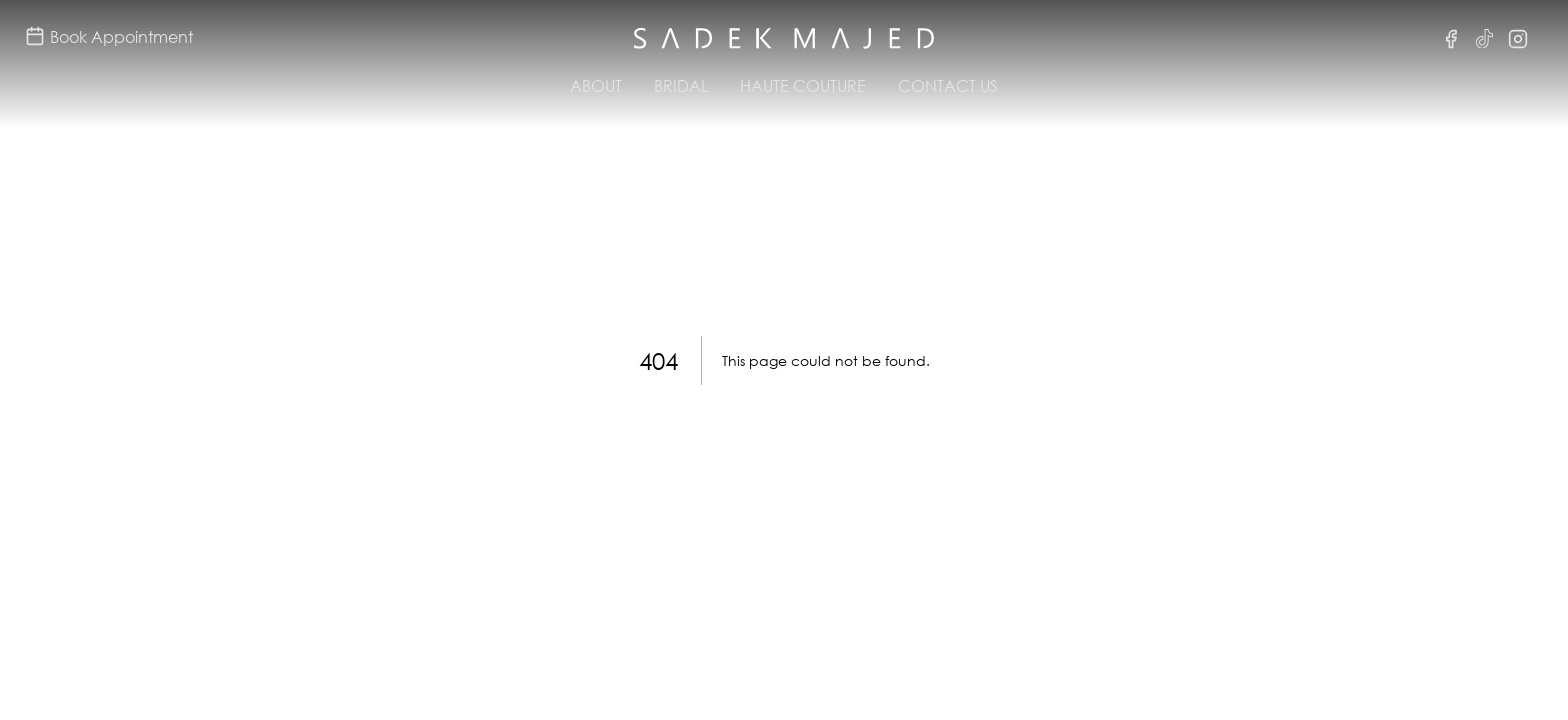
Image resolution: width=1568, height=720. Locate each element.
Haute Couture (803, 85)
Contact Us (948, 85)
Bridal (681, 85)
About (596, 85)
